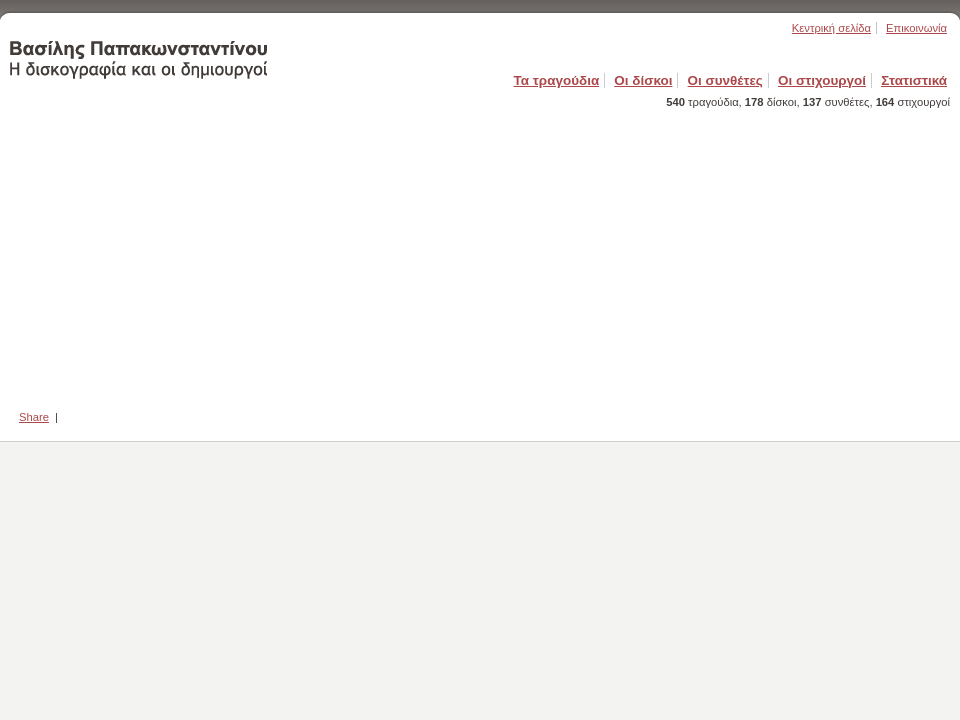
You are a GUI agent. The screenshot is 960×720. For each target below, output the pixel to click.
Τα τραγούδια (557, 80)
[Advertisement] (480, 253)
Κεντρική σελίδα (831, 28)
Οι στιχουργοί (822, 80)
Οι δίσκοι (643, 80)
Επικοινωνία (916, 28)
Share (34, 417)
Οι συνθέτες (725, 80)
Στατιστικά (914, 80)
